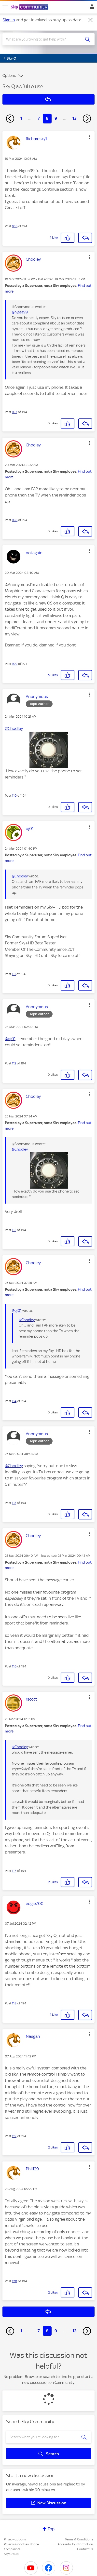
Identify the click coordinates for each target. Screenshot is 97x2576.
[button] (89, 136)
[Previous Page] (10, 118)
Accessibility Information (75, 2544)
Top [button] (51, 2528)
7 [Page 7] (39, 118)
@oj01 (10, 1038)
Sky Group (11, 2554)
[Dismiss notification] (91, 20)
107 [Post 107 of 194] (14, 412)
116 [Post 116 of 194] (14, 1666)
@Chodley (14, 728)
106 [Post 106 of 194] (14, 226)
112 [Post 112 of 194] (14, 1063)
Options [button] (9, 75)
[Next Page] (87, 118)
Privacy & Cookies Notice (21, 2544)
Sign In (91, 8)
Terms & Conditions (79, 2539)
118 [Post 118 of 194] (14, 2003)
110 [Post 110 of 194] (14, 795)
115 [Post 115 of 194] (14, 1503)
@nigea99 (20, 312)
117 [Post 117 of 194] (14, 1871)
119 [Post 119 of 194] (14, 2136)
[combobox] (43, 39)
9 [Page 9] (56, 118)
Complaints (12, 2549)
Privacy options (15, 2539)
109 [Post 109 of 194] (14, 664)
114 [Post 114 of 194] (14, 1401)
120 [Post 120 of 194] (14, 2281)
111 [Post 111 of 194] (14, 974)
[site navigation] (5, 7)
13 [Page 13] (74, 118)
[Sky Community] (30, 7)
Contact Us (85, 2549)
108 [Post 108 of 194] (14, 520)
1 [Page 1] (21, 118)
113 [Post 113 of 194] (14, 1230)
